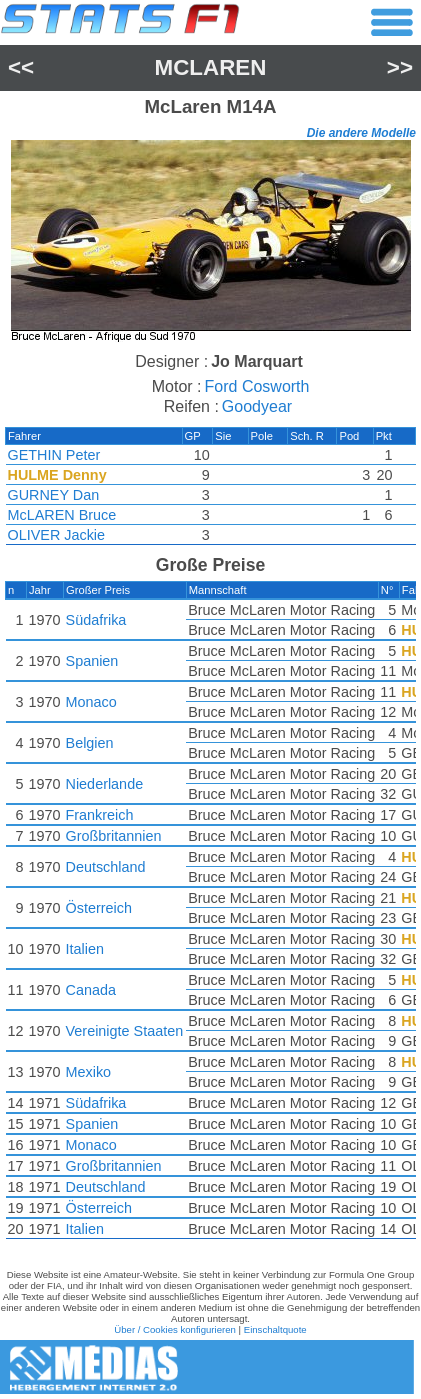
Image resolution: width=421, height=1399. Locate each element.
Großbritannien (114, 836)
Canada (91, 990)
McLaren (211, 67)
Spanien (92, 661)
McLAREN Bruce (62, 515)
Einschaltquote (275, 1329)
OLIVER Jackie (57, 535)
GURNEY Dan (54, 495)
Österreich (99, 908)
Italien (85, 949)
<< (21, 67)
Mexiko (89, 1072)
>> (400, 67)
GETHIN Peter (54, 455)
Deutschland (106, 867)
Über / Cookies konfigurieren (175, 1329)
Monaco (91, 702)
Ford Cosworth (257, 386)
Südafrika (96, 620)
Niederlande (105, 784)
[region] (210, 243)
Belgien (90, 743)
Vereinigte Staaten (125, 1031)
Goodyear (257, 406)
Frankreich (100, 815)
